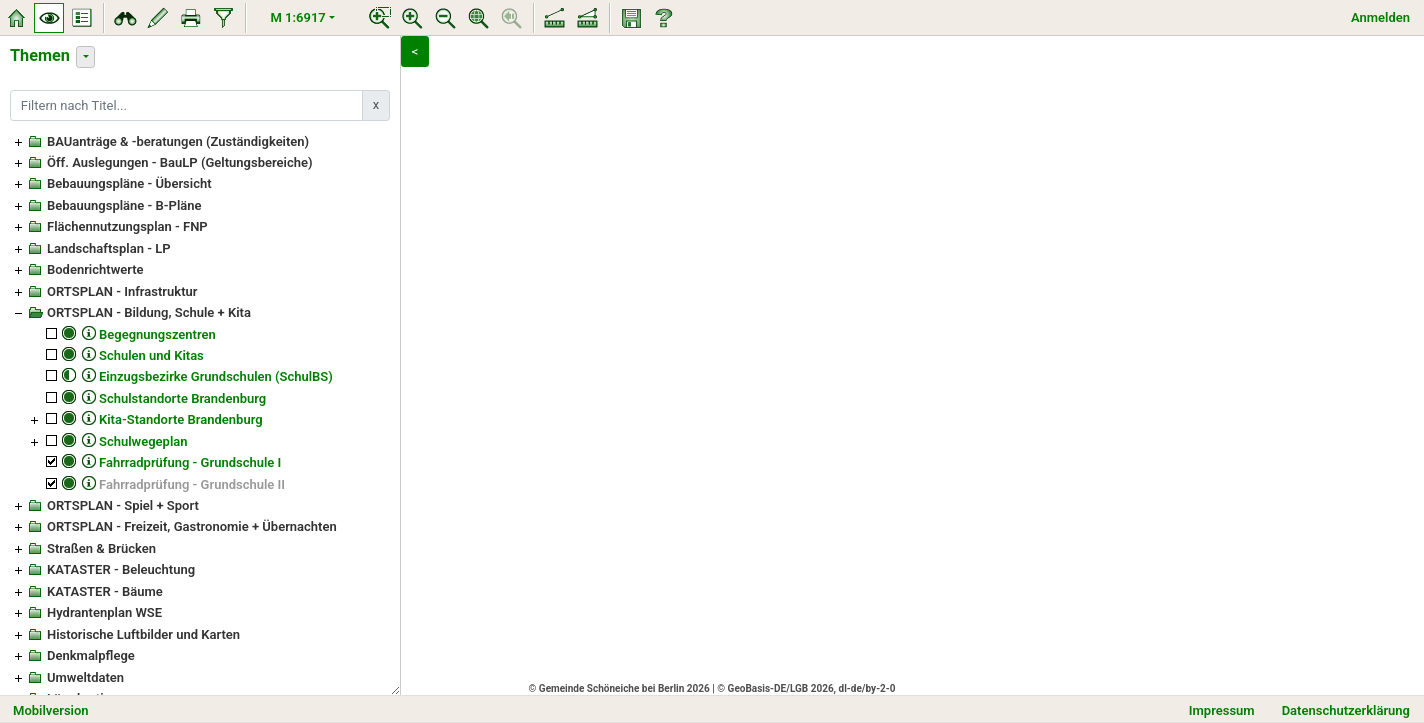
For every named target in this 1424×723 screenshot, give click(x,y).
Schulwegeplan (143, 441)
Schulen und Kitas (151, 355)
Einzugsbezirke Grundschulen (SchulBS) (216, 376)
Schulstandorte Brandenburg (182, 398)
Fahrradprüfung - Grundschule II (192, 484)
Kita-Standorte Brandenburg (181, 419)
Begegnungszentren (157, 334)
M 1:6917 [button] (298, 17)
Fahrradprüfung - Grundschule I (190, 462)
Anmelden (1380, 17)
